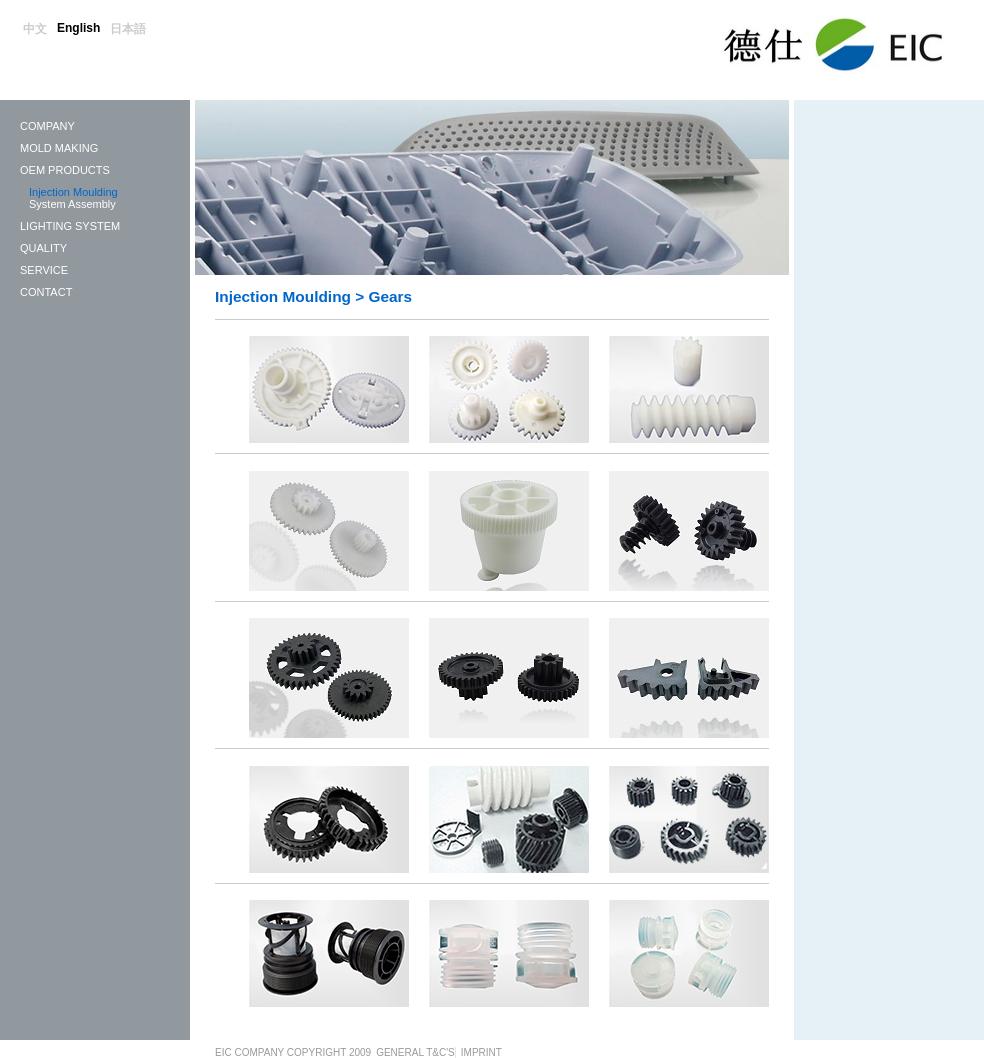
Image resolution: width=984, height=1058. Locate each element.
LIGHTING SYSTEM (70, 226)
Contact (46, 292)
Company (47, 126)
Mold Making (59, 148)
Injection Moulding (73, 192)
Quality (43, 248)
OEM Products (65, 170)
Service (44, 270)
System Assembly (72, 204)
